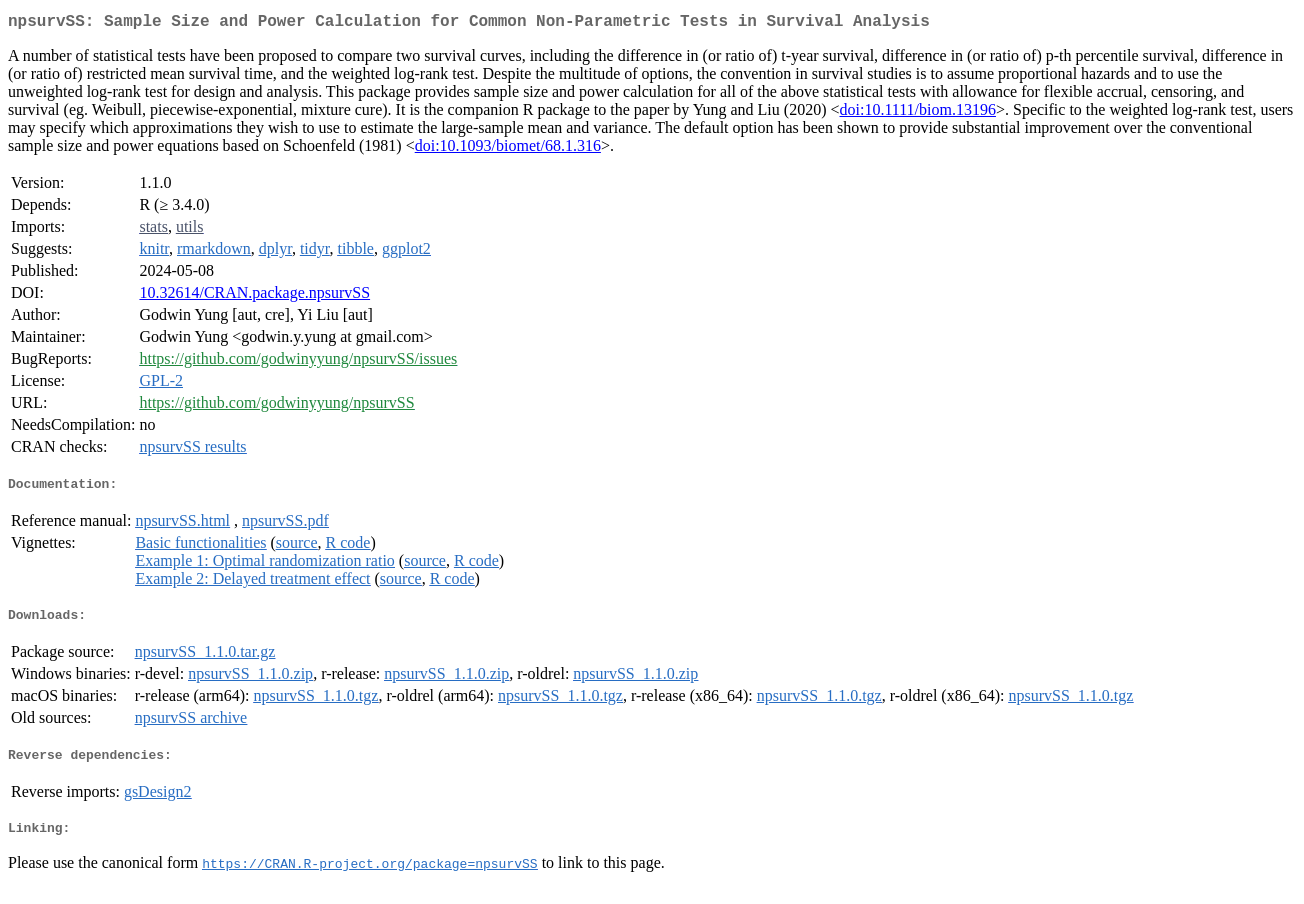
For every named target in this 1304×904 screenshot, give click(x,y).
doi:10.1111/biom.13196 (918, 113)
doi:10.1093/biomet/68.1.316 (508, 149)
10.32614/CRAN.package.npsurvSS (254, 296)
